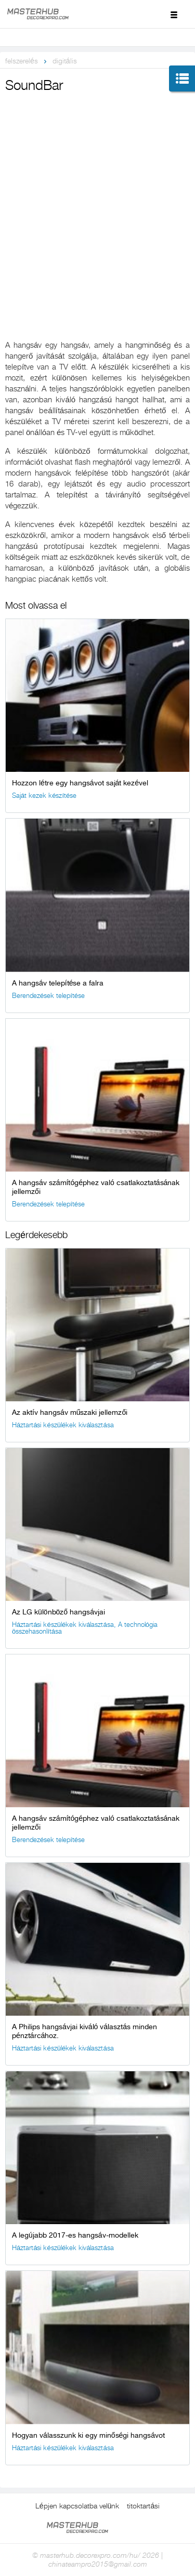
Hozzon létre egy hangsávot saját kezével (80, 783)
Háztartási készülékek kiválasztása (63, 1425)
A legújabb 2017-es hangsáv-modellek (75, 2235)
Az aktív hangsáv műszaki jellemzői (69, 1412)
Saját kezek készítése (44, 795)
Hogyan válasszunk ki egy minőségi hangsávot (88, 2435)
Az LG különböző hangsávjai (58, 1612)
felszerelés (21, 61)
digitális (65, 61)
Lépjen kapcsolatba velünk (77, 2505)
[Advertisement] (97, 198)
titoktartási (143, 2505)
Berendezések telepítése (48, 996)
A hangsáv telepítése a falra (57, 983)
